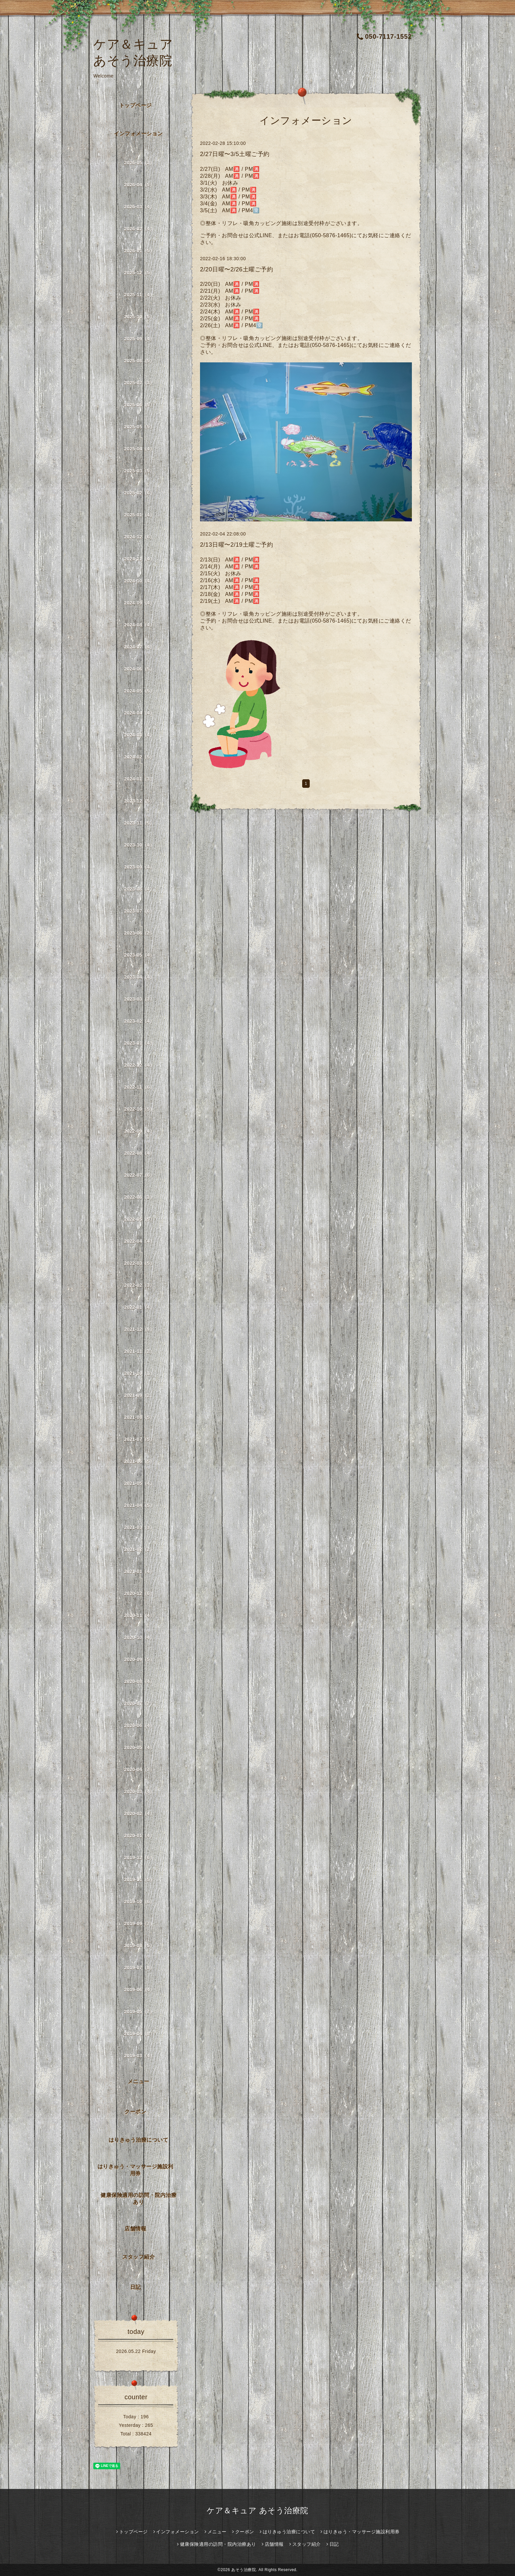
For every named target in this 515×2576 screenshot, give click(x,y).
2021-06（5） (139, 1461)
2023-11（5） (139, 823)
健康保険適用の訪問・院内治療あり (138, 2198)
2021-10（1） (139, 1373)
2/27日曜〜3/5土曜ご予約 (235, 154)
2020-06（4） (139, 1725)
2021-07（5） (139, 1439)
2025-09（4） (139, 338)
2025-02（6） (139, 492)
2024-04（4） (139, 713)
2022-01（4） (139, 1307)
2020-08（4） (139, 1681)
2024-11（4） (139, 558)
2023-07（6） (139, 911)
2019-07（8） (139, 1967)
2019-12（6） (139, 1857)
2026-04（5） (139, 184)
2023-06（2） (139, 933)
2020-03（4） (139, 1791)
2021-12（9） (139, 1329)
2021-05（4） (139, 1483)
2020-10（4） (139, 1637)
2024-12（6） (139, 536)
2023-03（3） (139, 999)
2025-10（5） (139, 316)
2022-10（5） (139, 1109)
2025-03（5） (139, 470)
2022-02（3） (139, 1285)
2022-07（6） (139, 1175)
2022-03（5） (139, 1263)
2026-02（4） (139, 228)
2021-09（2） (139, 1395)
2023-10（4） (139, 845)
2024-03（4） (139, 735)
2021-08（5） (139, 1417)
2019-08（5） (139, 1945)
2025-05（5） (139, 426)
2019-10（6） (139, 1901)
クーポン (135, 2111)
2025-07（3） (139, 382)
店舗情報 (135, 2228)
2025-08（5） (139, 360)
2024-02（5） (139, 757)
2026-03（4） (139, 206)
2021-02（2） (139, 1549)
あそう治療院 (243, 2569)
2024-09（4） (139, 602)
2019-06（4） (139, 1989)
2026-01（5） (139, 250)
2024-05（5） (139, 691)
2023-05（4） (139, 955)
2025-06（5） (139, 404)
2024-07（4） (139, 647)
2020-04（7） (139, 1769)
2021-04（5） (139, 1505)
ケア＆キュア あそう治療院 (257, 2510)
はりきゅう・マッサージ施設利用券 (135, 2170)
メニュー (138, 2081)
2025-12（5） (139, 272)
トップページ (135, 105)
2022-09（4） (139, 1131)
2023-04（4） (139, 977)
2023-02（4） (139, 1021)
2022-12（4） (139, 1065)
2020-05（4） (139, 1747)
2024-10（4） (139, 580)
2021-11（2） (139, 1351)
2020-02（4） (139, 1813)
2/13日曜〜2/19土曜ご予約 (236, 544)
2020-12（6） (139, 1593)
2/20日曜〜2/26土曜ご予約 (236, 269)
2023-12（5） (139, 801)
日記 (135, 2287)
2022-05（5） (139, 1219)
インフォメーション (138, 133)
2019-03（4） (139, 2055)
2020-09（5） (139, 1659)
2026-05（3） (139, 162)
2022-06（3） (139, 1197)
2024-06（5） (139, 669)
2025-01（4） (139, 514)
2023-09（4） (139, 867)
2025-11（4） (139, 294)
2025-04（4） (139, 448)
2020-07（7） (139, 1703)
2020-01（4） (139, 1835)
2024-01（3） (139, 779)
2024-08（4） (139, 624)
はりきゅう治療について (138, 2140)
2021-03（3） (139, 1527)
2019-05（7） (139, 2011)
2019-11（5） (139, 1879)
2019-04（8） (139, 2033)
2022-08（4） (139, 1153)
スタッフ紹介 (138, 2257)
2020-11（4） (139, 1615)
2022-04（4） (139, 1241)
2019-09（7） (139, 1923)
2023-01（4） (139, 1043)
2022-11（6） (139, 1087)
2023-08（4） (139, 889)
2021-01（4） (139, 1571)
